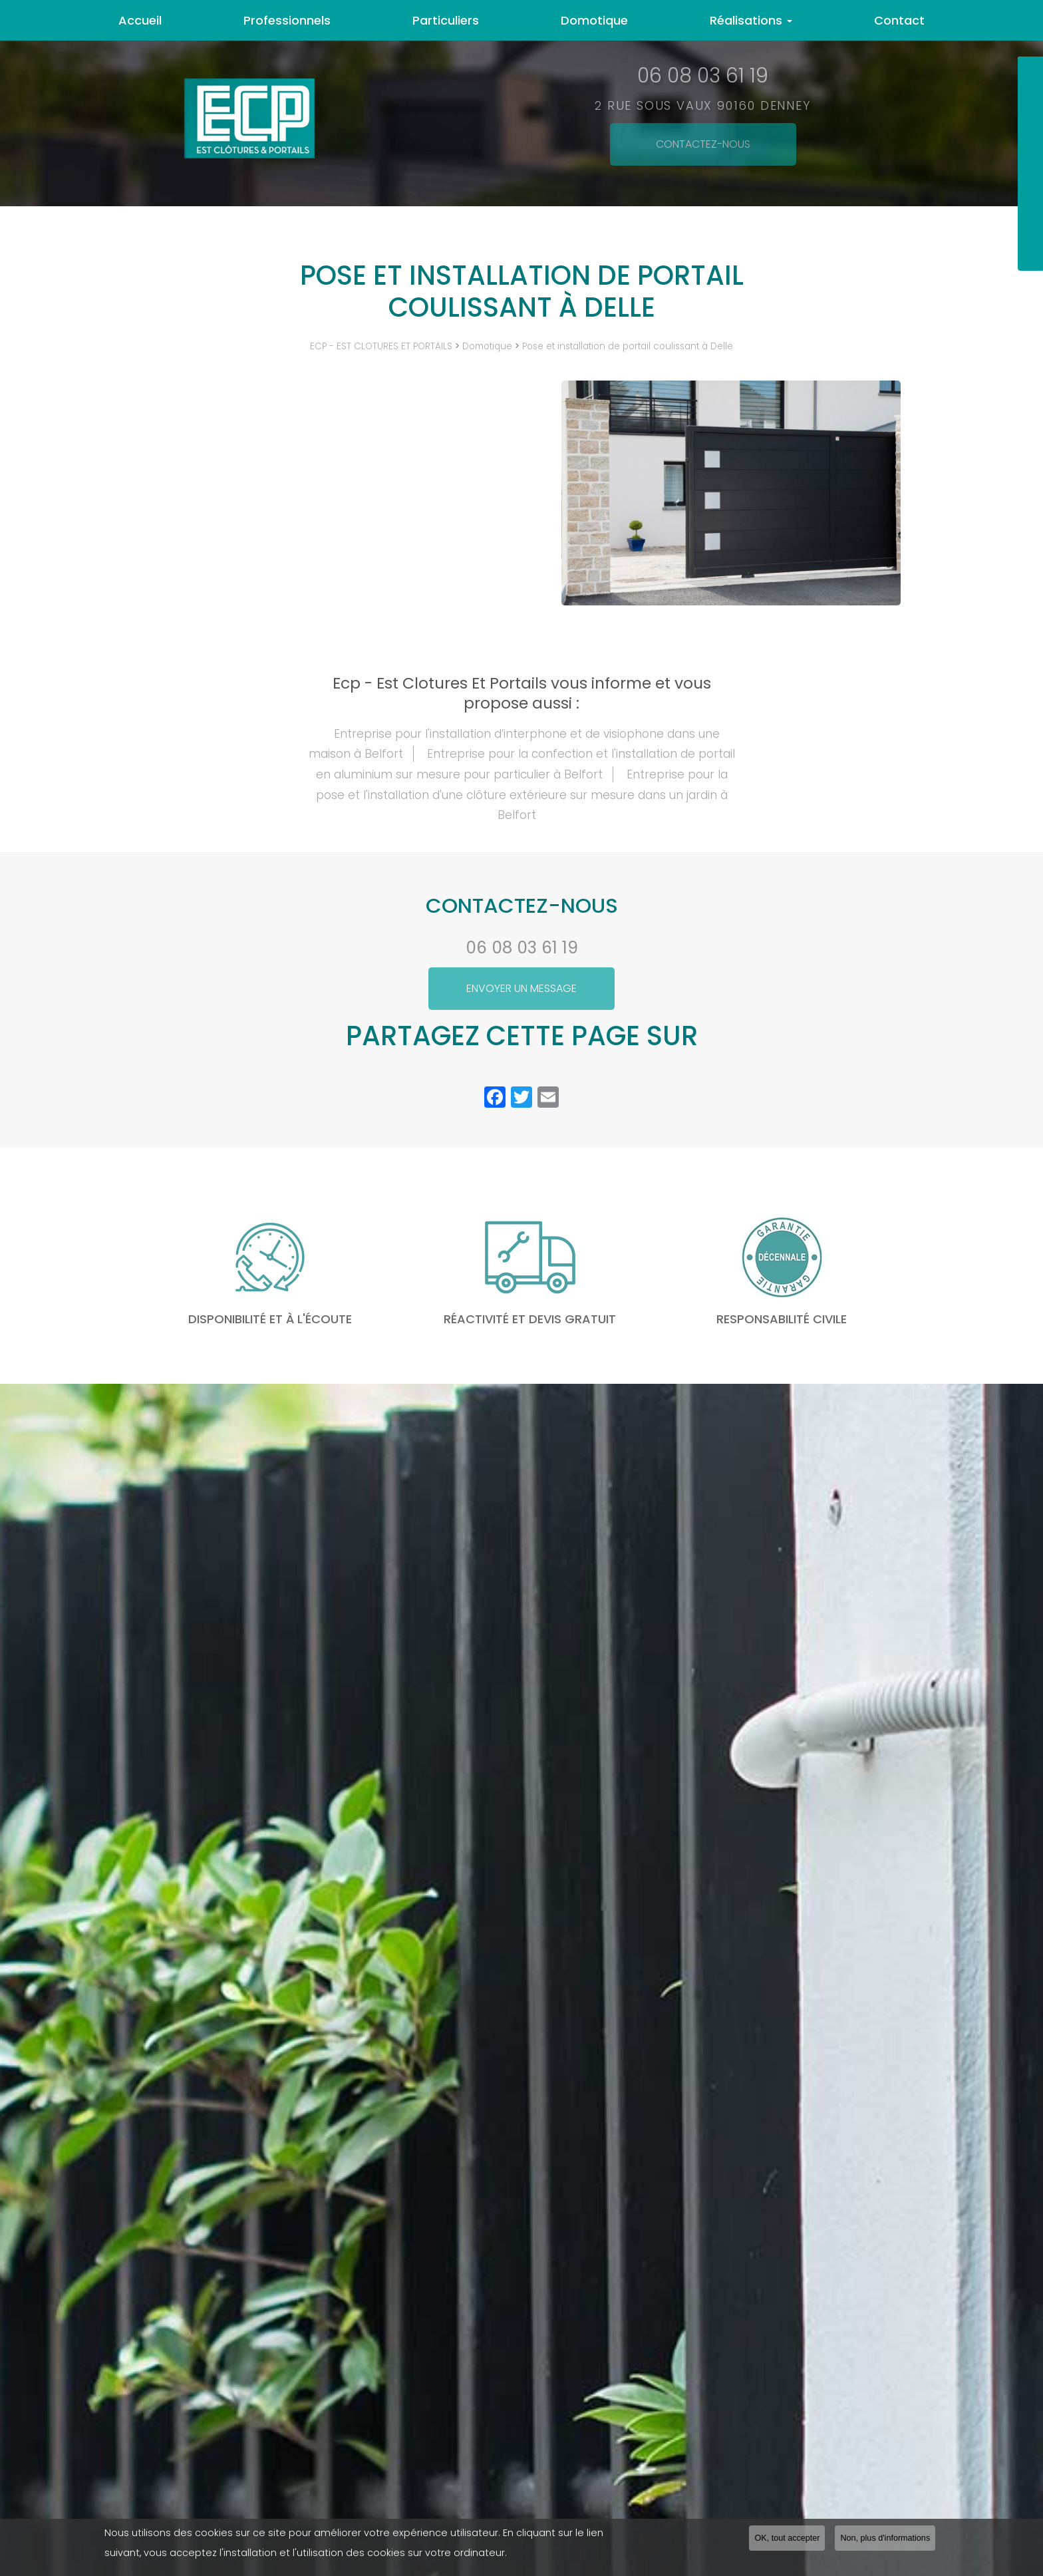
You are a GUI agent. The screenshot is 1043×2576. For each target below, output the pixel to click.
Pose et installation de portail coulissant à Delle (627, 346)
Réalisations (751, 20)
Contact (899, 20)
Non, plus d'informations (885, 2538)
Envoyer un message (521, 988)
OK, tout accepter (787, 2538)
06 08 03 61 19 (522, 947)
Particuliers (445, 20)
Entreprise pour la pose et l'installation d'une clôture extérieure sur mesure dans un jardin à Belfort (522, 794)
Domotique (594, 20)
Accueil (140, 20)
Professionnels (287, 20)
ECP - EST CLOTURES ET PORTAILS (381, 346)
